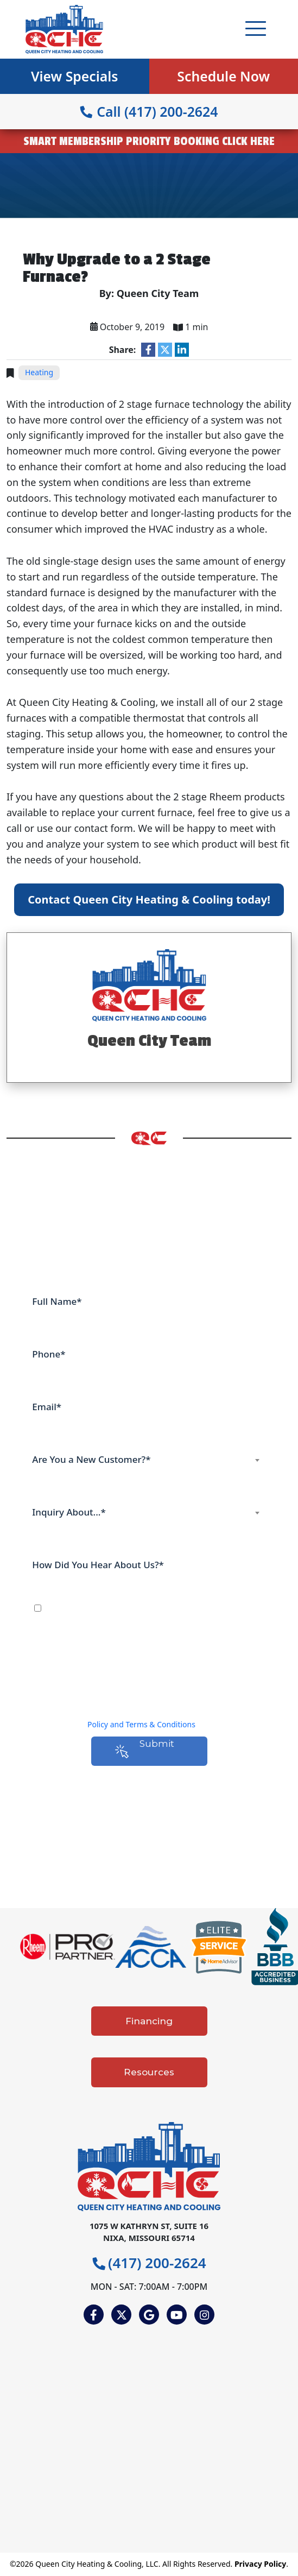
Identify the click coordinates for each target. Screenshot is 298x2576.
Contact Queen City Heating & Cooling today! (149, 899)
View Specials (74, 76)
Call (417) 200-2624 (149, 111)
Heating (39, 372)
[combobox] (149, 1460)
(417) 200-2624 (149, 2262)
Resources (149, 2072)
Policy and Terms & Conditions (141, 1724)
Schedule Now (223, 76)
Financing (149, 2021)
